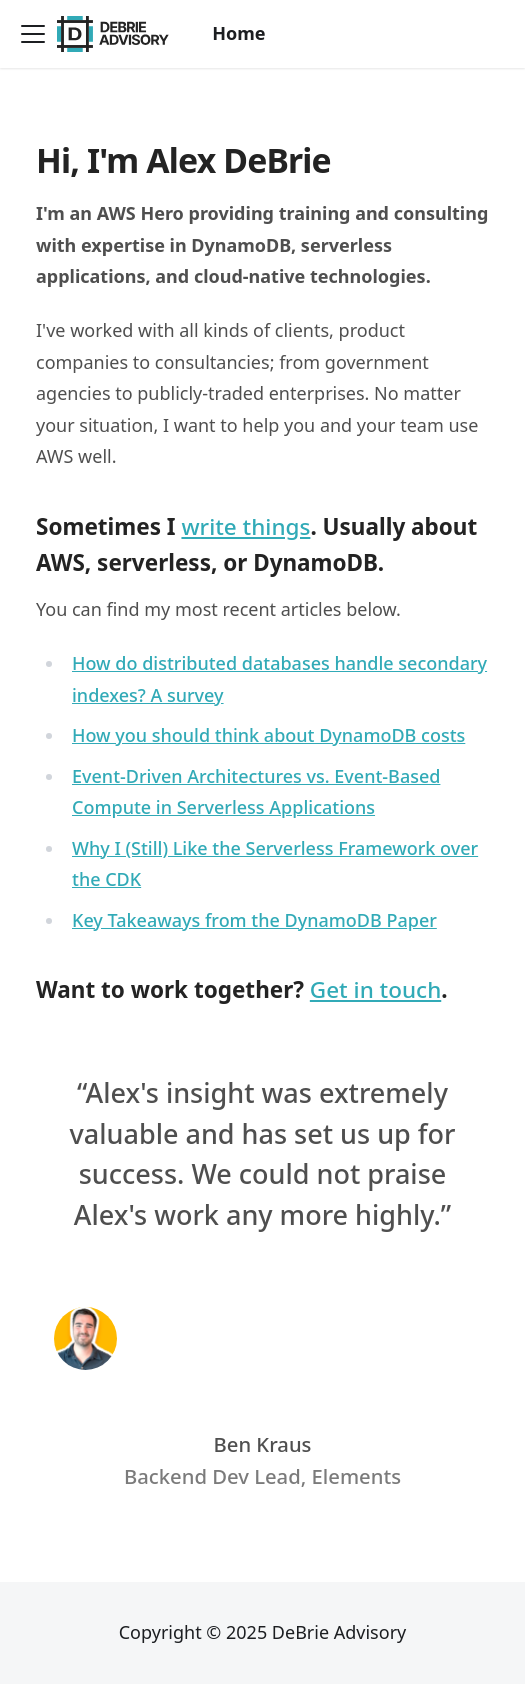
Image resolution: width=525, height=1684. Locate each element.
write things (245, 526)
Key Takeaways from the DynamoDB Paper (254, 920)
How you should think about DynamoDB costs (268, 735)
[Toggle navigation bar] (33, 34)
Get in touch (375, 989)
